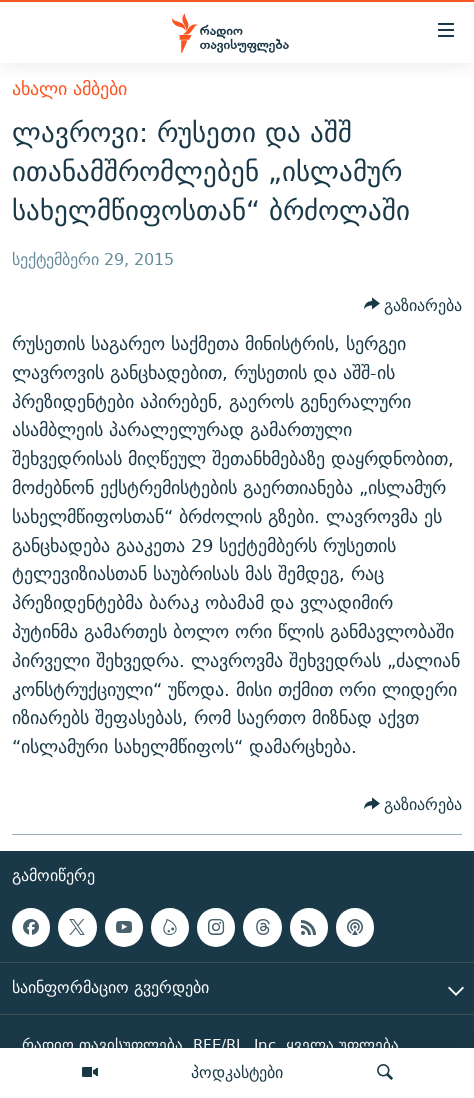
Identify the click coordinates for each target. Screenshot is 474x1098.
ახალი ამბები (69, 88)
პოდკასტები (237, 1072)
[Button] (413, 305)
